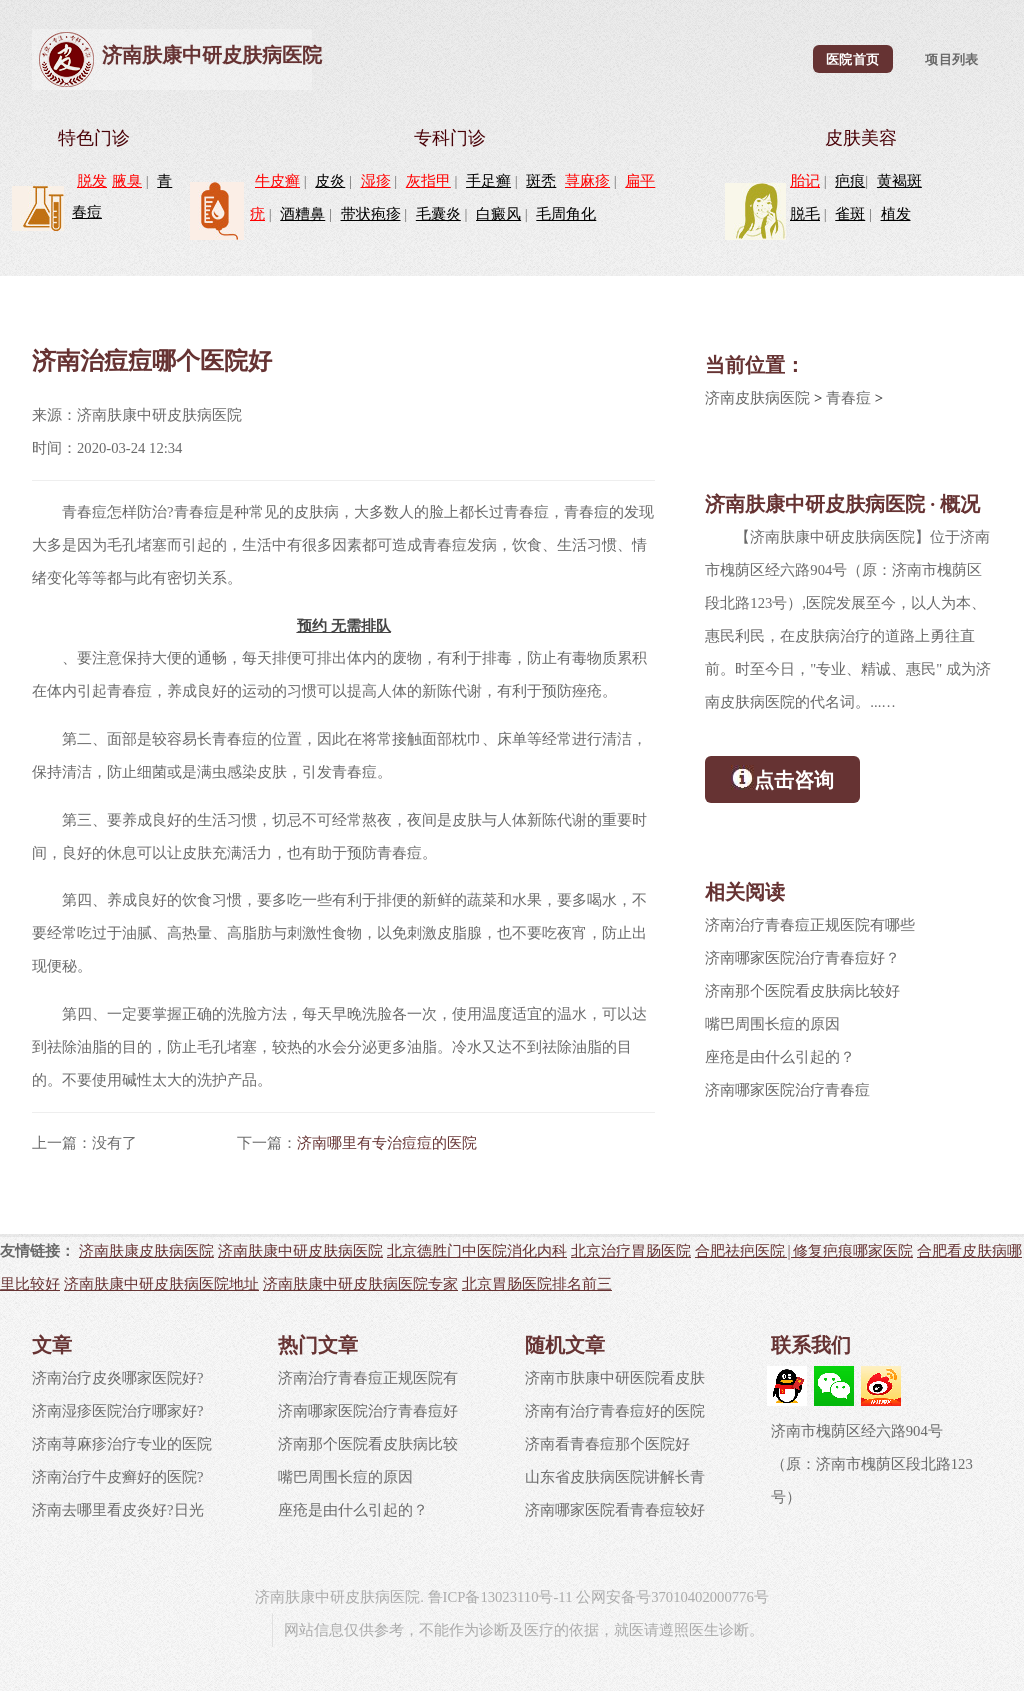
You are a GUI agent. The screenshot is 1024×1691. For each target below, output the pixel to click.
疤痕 (850, 181)
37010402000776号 (710, 1597)
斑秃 (541, 181)
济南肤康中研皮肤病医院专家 (360, 1283)
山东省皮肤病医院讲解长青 (615, 1477)
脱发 (92, 181)
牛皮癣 (277, 181)
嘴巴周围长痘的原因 (772, 1024)
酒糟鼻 (302, 214)
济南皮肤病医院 (757, 398)
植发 (896, 214)
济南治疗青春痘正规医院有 (368, 1378)
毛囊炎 (438, 214)
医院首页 (852, 58)
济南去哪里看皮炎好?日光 (118, 1510)
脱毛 (805, 214)
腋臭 (127, 181)
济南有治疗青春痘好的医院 (615, 1411)
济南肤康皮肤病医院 (146, 1250)
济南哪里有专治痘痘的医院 (387, 1143)
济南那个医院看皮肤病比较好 (802, 991)
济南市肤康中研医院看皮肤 (615, 1378)
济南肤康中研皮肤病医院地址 (161, 1283)
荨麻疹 (587, 181)
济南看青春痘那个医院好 (607, 1444)
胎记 (805, 181)
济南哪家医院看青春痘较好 (615, 1510)
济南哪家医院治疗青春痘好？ (802, 958)
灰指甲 (428, 181)
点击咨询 (782, 778)
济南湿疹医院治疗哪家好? (118, 1411)
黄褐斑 (899, 181)
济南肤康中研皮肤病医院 (212, 55)
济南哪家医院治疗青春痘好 (368, 1411)
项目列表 (951, 58)
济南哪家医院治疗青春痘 (787, 1090)
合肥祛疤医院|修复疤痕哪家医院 (804, 1250)
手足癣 (488, 181)
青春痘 (848, 398)
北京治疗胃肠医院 (631, 1250)
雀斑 (850, 214)
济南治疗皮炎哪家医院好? (118, 1378)
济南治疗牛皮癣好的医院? (118, 1477)
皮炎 (330, 181)
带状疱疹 (371, 214)
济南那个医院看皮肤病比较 (368, 1444)
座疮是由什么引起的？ (780, 1057)
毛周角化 (566, 214)
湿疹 (376, 181)
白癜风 (498, 214)
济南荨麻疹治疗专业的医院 (122, 1444)
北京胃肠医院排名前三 (537, 1283)
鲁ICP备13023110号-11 (500, 1597)
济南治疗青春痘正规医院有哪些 (810, 925)
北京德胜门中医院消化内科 (477, 1250)
